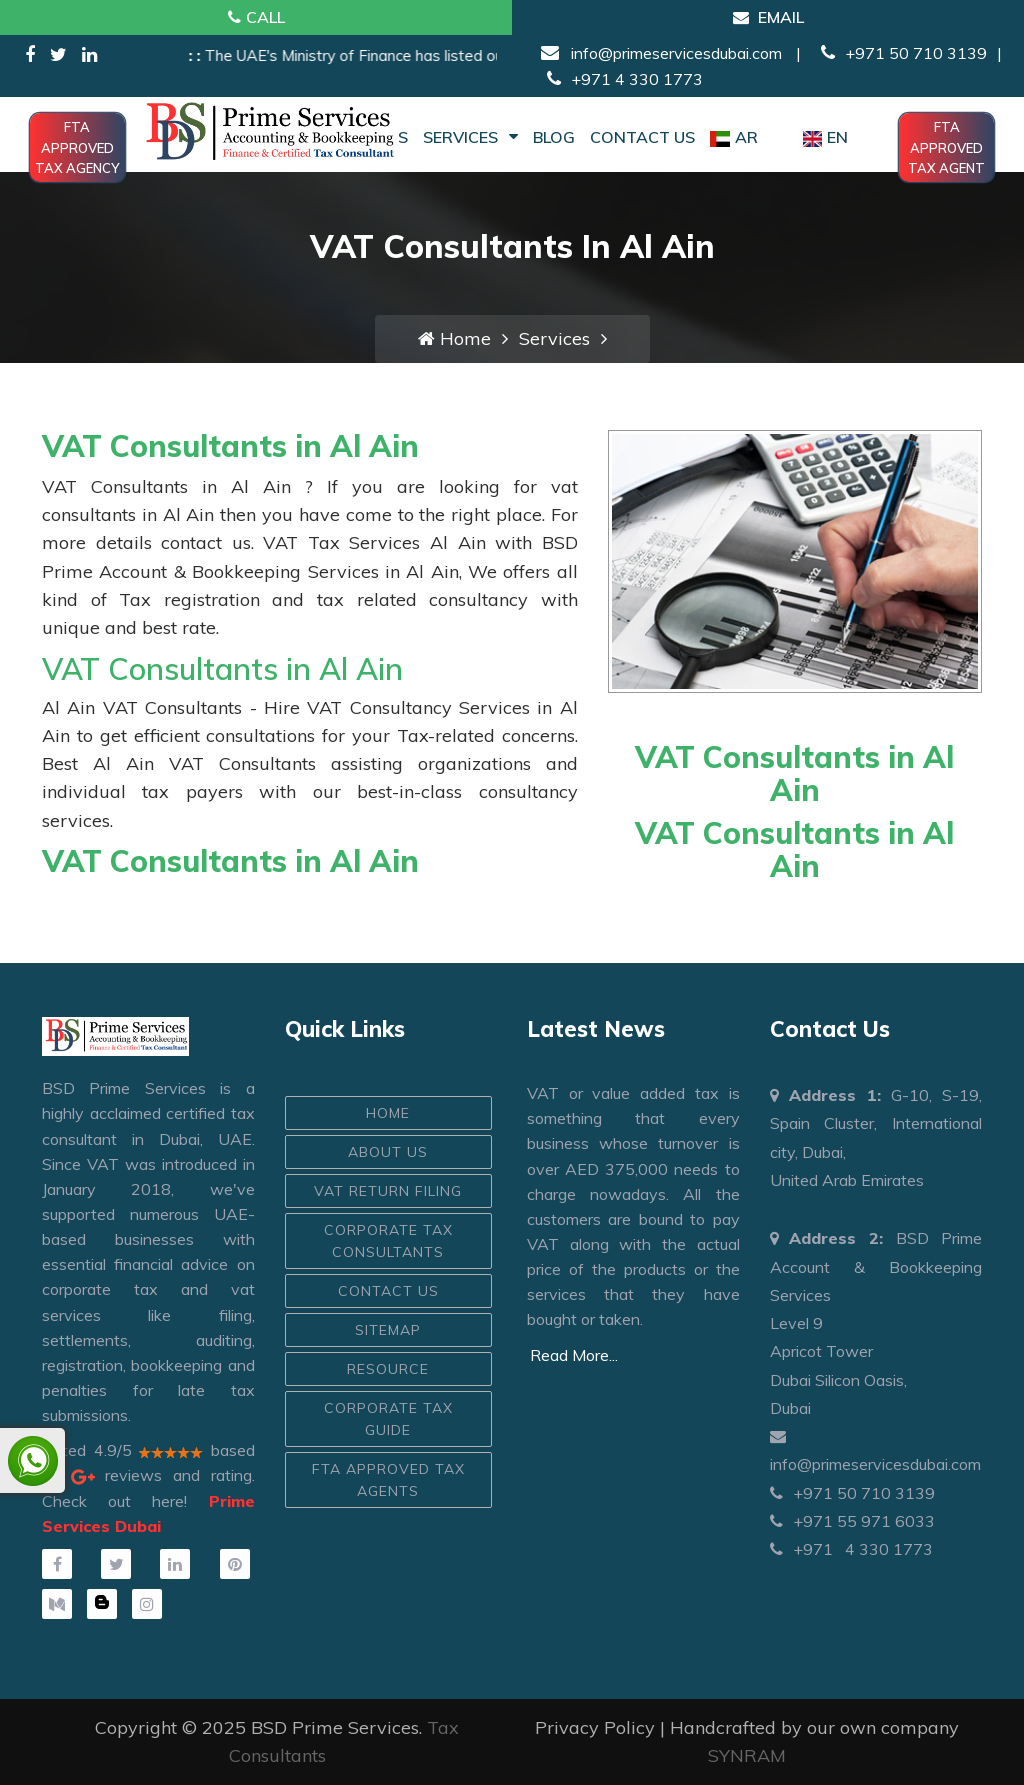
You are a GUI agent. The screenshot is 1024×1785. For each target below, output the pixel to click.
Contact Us (642, 137)
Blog (554, 137)
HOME (388, 1113)
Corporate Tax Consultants (388, 1241)
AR (734, 137)
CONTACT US (388, 1291)
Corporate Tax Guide (388, 1419)
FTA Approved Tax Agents (388, 1480)
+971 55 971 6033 (852, 1521)
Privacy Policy (595, 1727)
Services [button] (470, 137)
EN (825, 137)
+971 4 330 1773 (620, 79)
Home (454, 338)
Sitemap (388, 1330)
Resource (388, 1369)
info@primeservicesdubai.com (674, 53)
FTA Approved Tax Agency (77, 147)
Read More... (574, 1355)
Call (256, 17)
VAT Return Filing (388, 1191)
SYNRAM (747, 1755)
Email (768, 17)
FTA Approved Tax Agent (946, 147)
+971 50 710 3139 (901, 53)
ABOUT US (388, 1152)
